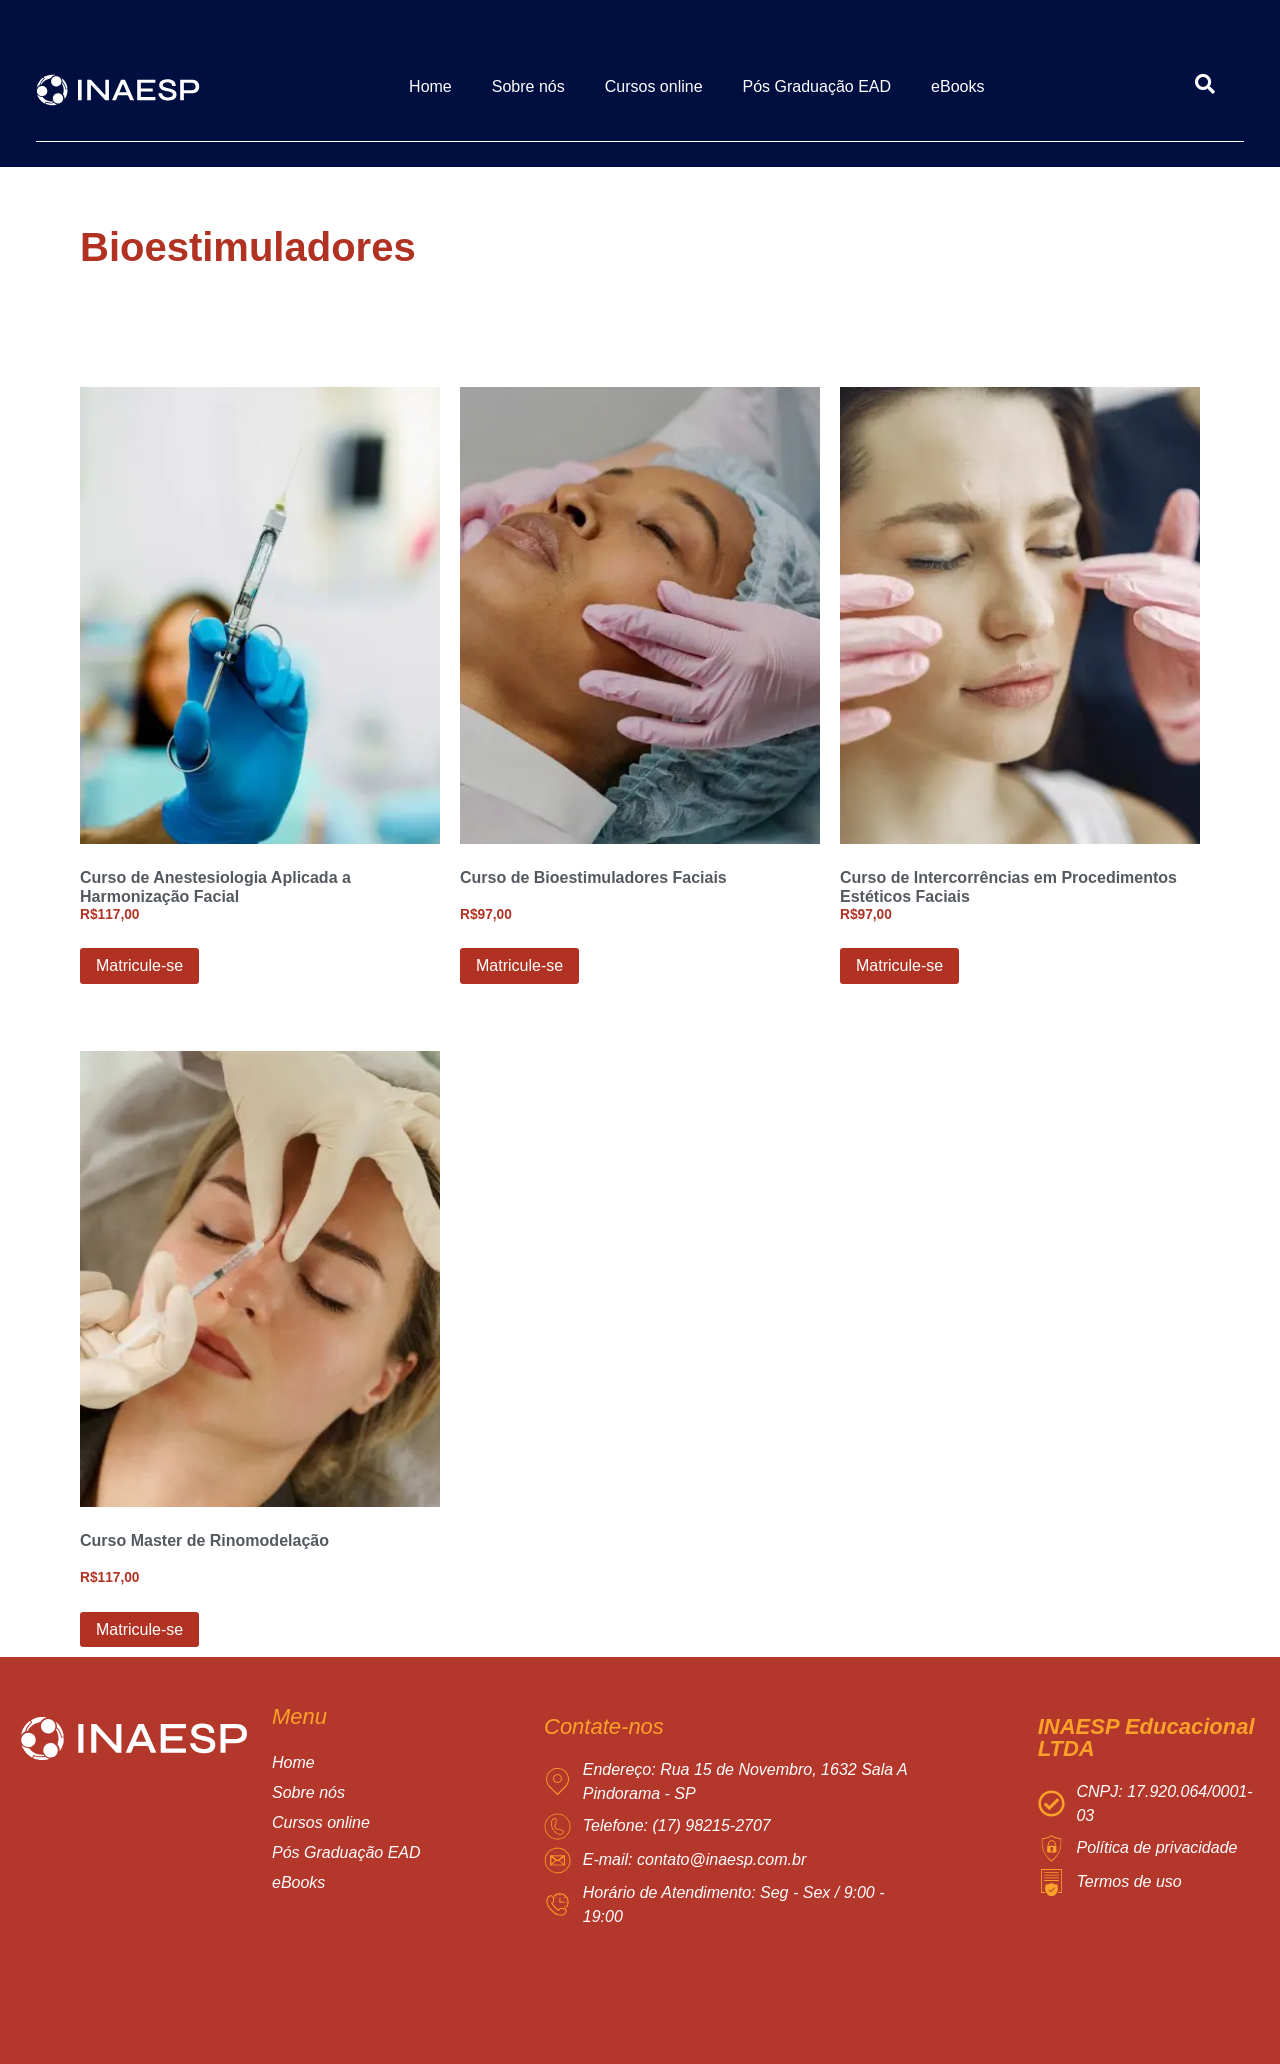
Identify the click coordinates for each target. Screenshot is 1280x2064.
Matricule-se (139, 965)
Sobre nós (528, 86)
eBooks (957, 86)
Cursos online (654, 86)
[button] (366, 1823)
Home (430, 86)
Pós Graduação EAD (817, 86)
